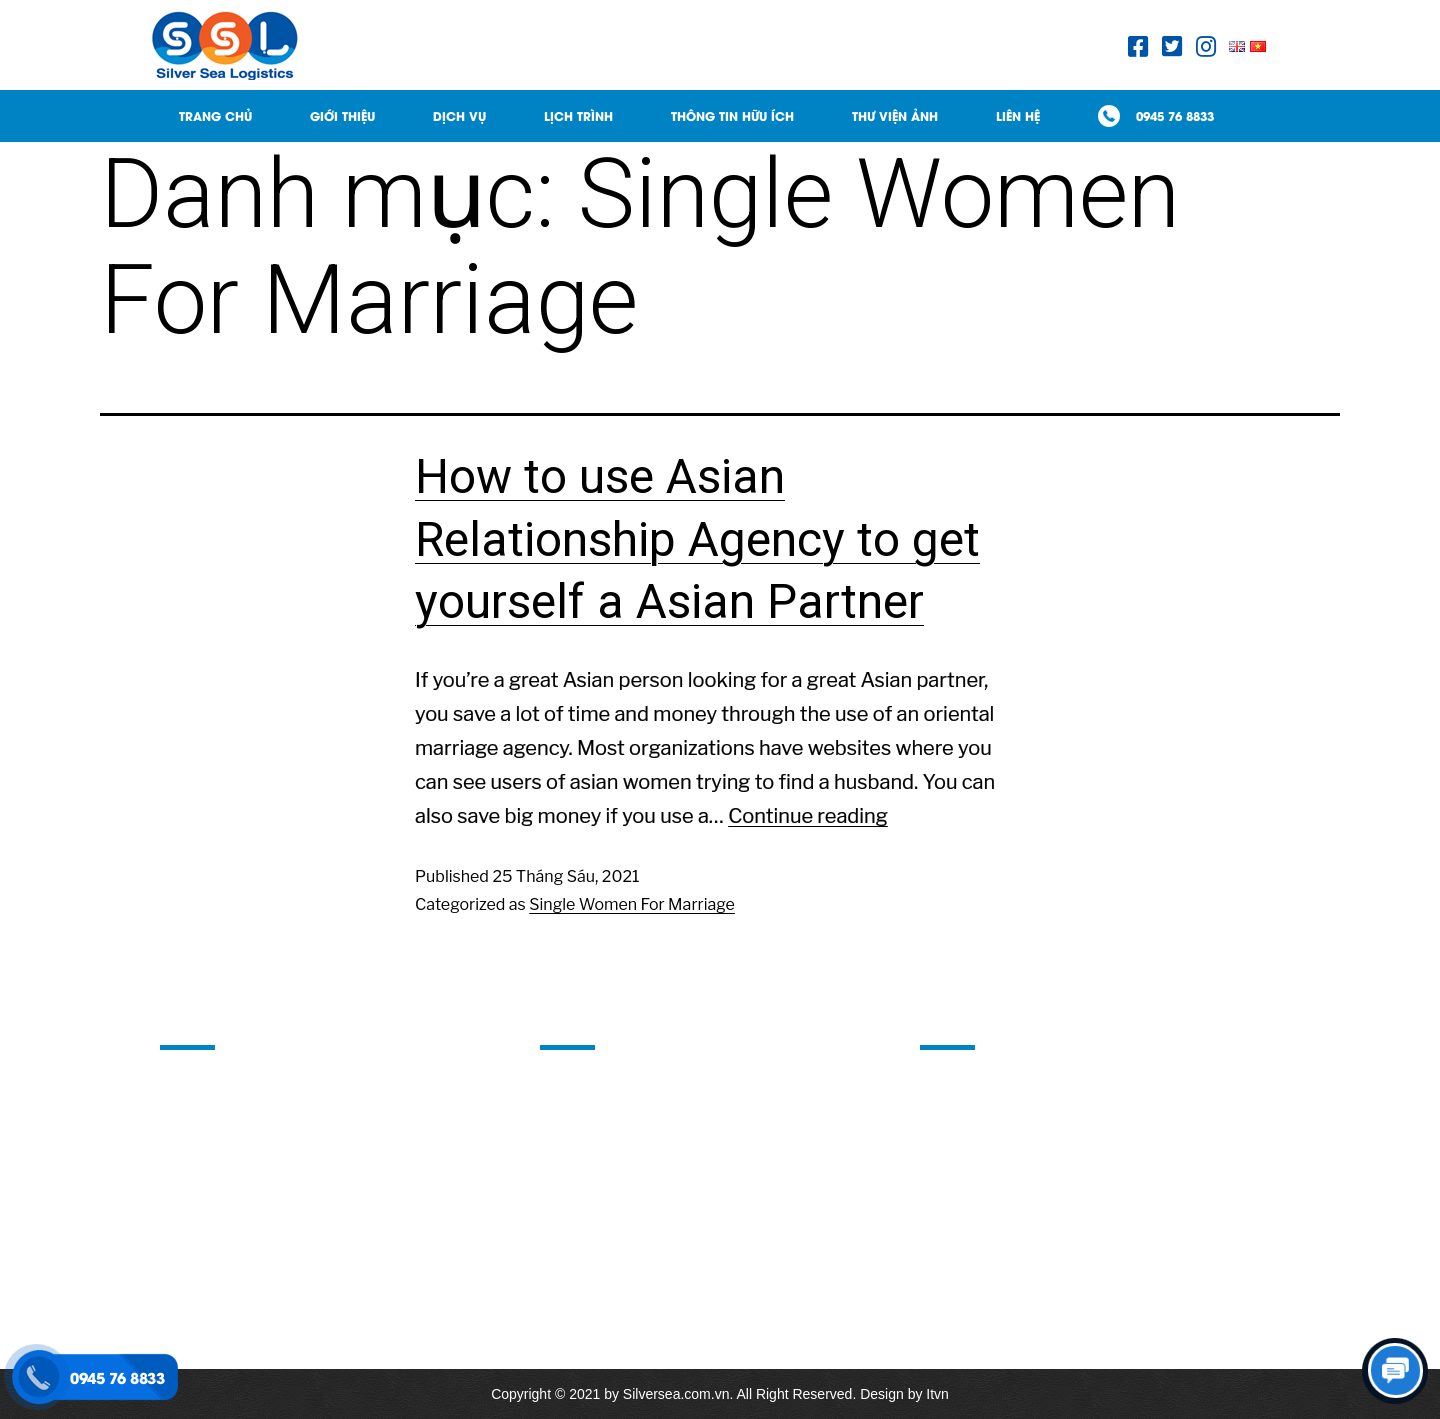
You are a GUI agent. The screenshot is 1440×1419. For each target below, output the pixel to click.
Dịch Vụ (459, 115)
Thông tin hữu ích (732, 115)
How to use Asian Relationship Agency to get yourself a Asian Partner (697, 539)
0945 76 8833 (1175, 115)
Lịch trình (578, 115)
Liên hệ (1018, 115)
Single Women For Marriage (632, 904)
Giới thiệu (342, 115)
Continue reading (808, 816)
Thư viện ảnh (895, 115)
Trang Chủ (215, 115)
